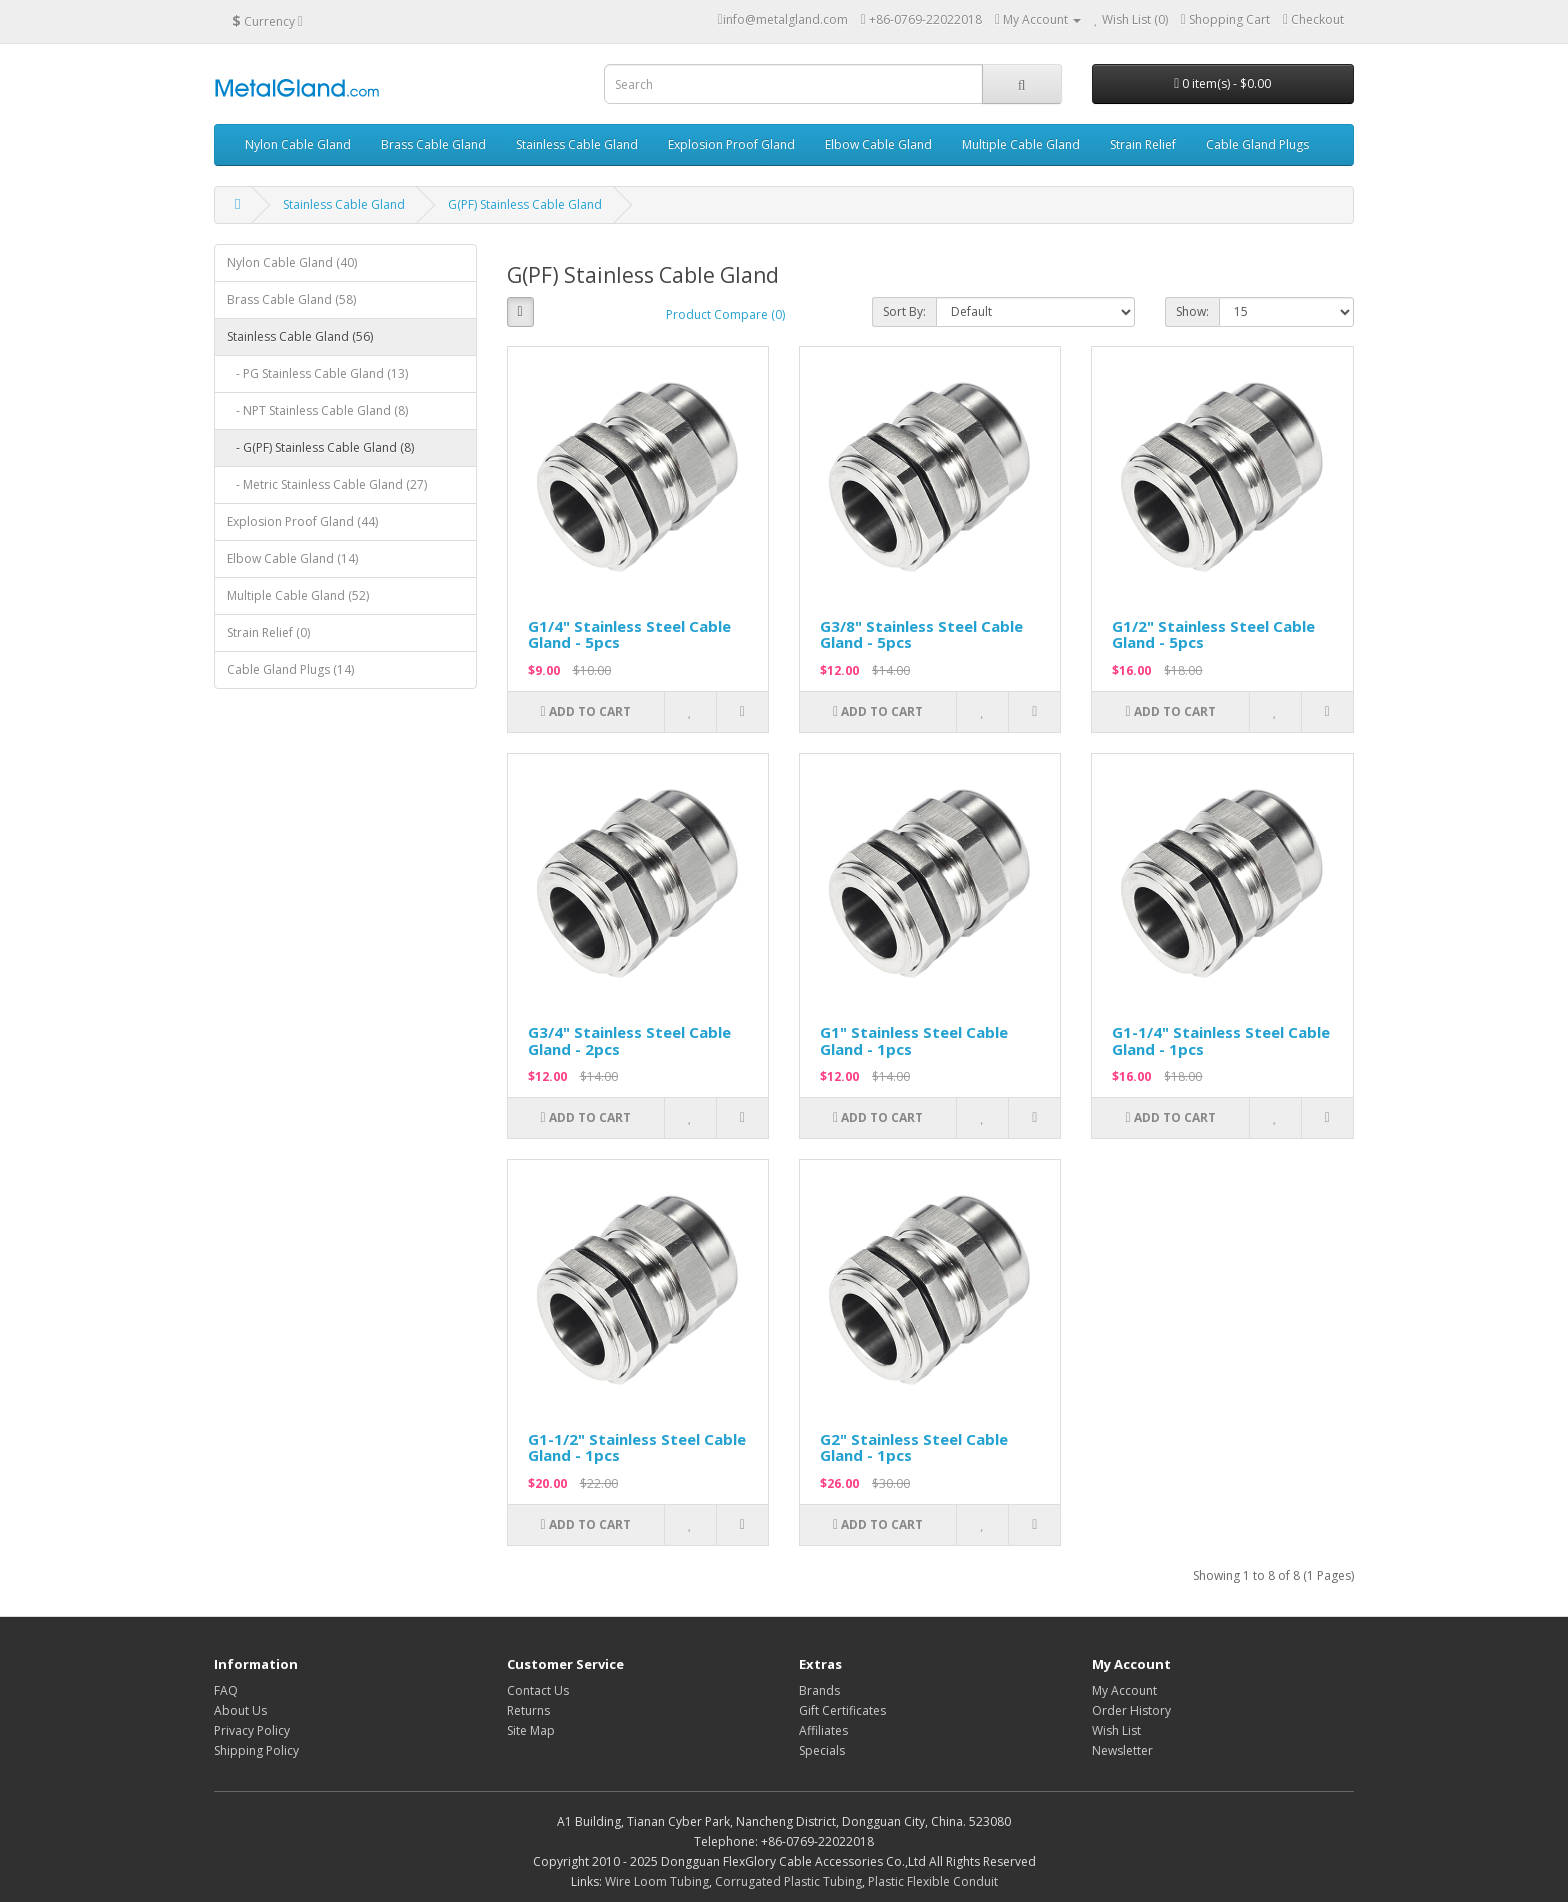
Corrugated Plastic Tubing (788, 1881)
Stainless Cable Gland (577, 144)
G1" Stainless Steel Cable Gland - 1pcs (914, 1040)
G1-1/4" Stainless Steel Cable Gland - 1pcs (1221, 1040)
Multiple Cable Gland (1021, 144)
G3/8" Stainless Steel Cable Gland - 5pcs (921, 634)
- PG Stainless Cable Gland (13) (317, 373)
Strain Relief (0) (268, 632)
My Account (1124, 1690)
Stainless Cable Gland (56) (300, 336)
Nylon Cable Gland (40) (292, 262)
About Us (240, 1710)
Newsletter (1122, 1750)
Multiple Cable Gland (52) (298, 595)
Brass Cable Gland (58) (291, 299)
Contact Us (538, 1690)
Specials (822, 1750)
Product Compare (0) (725, 314)
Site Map (531, 1730)
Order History (1131, 1710)
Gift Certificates (842, 1710)
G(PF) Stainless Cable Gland (525, 204)
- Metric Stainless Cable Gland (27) (327, 484)
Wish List (1116, 1730)
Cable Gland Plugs (1257, 144)
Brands (819, 1690)
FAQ (226, 1690)
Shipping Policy (256, 1750)
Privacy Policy (252, 1730)
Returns (528, 1710)
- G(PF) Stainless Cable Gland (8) (320, 447)
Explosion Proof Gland (731, 144)
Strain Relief (1143, 144)
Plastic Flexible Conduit (933, 1881)
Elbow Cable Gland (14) (292, 558)
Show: (1192, 311)
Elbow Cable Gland (878, 144)
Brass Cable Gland (433, 144)
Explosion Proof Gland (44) (302, 521)
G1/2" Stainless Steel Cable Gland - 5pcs (1213, 634)
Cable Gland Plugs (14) (290, 669)
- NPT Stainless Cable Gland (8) (317, 410)
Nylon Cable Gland (298, 144)
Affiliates (823, 1730)
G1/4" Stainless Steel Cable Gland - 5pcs (629, 634)
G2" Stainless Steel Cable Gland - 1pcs (914, 1447)
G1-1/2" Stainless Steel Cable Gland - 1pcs (637, 1447)
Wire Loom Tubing (657, 1881)
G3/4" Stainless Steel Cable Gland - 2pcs (629, 1040)
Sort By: (904, 311)
